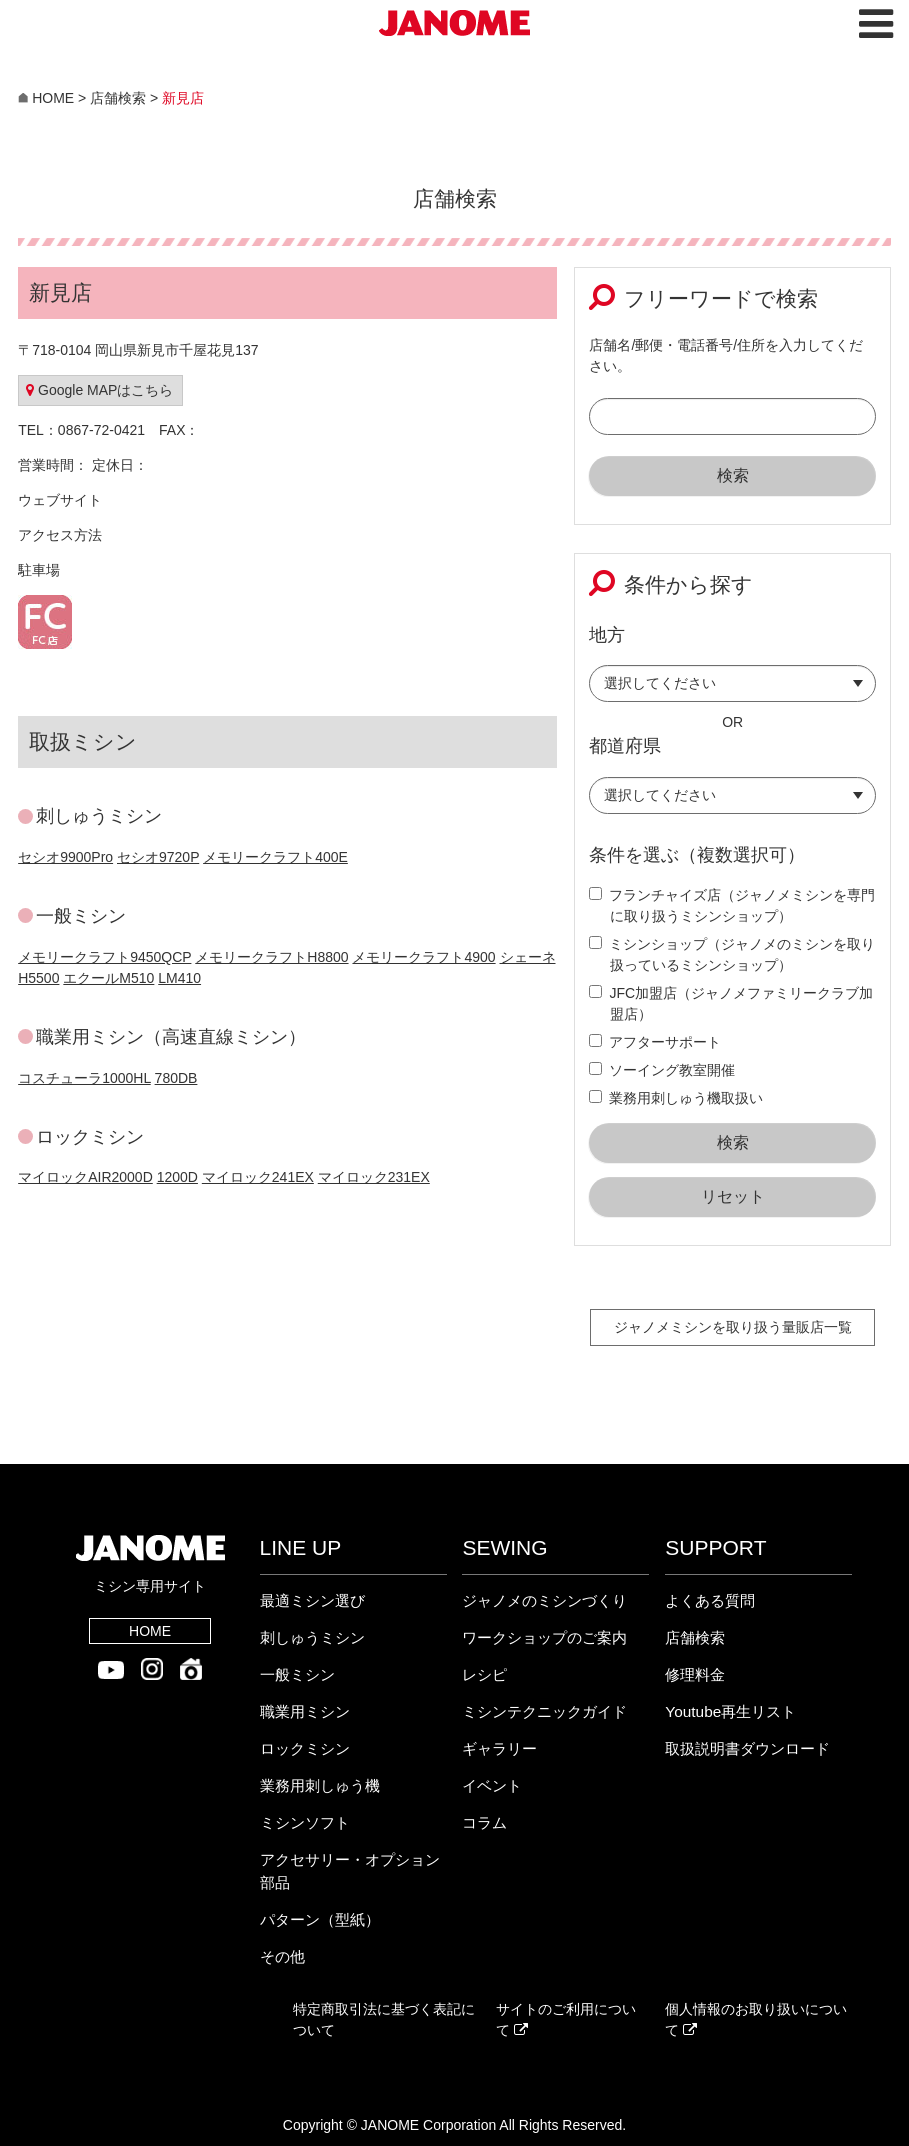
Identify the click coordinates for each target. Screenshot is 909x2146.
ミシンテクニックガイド (544, 1711)
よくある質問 (710, 1600)
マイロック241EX (258, 1177)
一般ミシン (297, 1674)
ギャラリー (499, 1748)
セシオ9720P (158, 857)
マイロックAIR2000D (85, 1177)
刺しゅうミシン (312, 1637)
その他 (282, 1956)
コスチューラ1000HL (84, 1078)
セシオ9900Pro (65, 857)
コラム (484, 1822)
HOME (150, 1631)
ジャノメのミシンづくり (544, 1600)
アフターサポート (655, 1042)
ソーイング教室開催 (662, 1070)
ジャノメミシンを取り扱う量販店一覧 (733, 1327)
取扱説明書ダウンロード (747, 1748)
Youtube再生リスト (730, 1711)
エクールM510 (108, 978)
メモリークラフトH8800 (271, 957)
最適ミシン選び (312, 1600)
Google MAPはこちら (99, 390)
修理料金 (695, 1674)
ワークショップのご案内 (544, 1637)
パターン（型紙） (320, 1919)
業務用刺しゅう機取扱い (676, 1098)
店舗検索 (695, 1637)
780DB (176, 1078)
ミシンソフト (305, 1822)
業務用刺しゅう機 (320, 1785)
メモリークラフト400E (275, 857)
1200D (177, 1177)
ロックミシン (305, 1748)
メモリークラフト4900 (423, 957)
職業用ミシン (305, 1711)
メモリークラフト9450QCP (104, 957)
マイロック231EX (374, 1177)
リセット (733, 1196)
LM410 (179, 978)
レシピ (484, 1674)
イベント (492, 1785)
